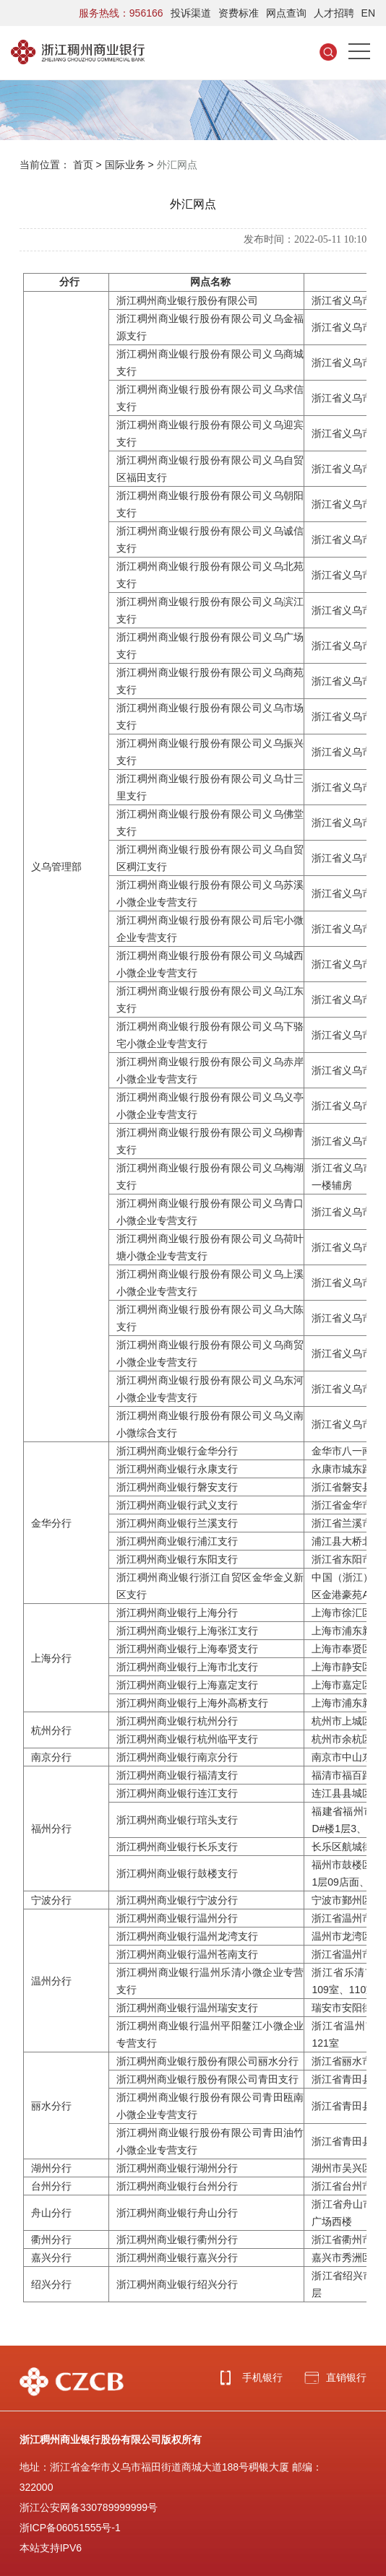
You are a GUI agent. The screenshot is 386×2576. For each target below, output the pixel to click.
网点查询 (286, 13)
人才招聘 (334, 13)
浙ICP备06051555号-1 (70, 2527)
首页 (83, 164)
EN (368, 13)
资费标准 (238, 13)
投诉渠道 (191, 13)
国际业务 (125, 164)
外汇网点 (177, 164)
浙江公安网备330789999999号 (89, 2507)
